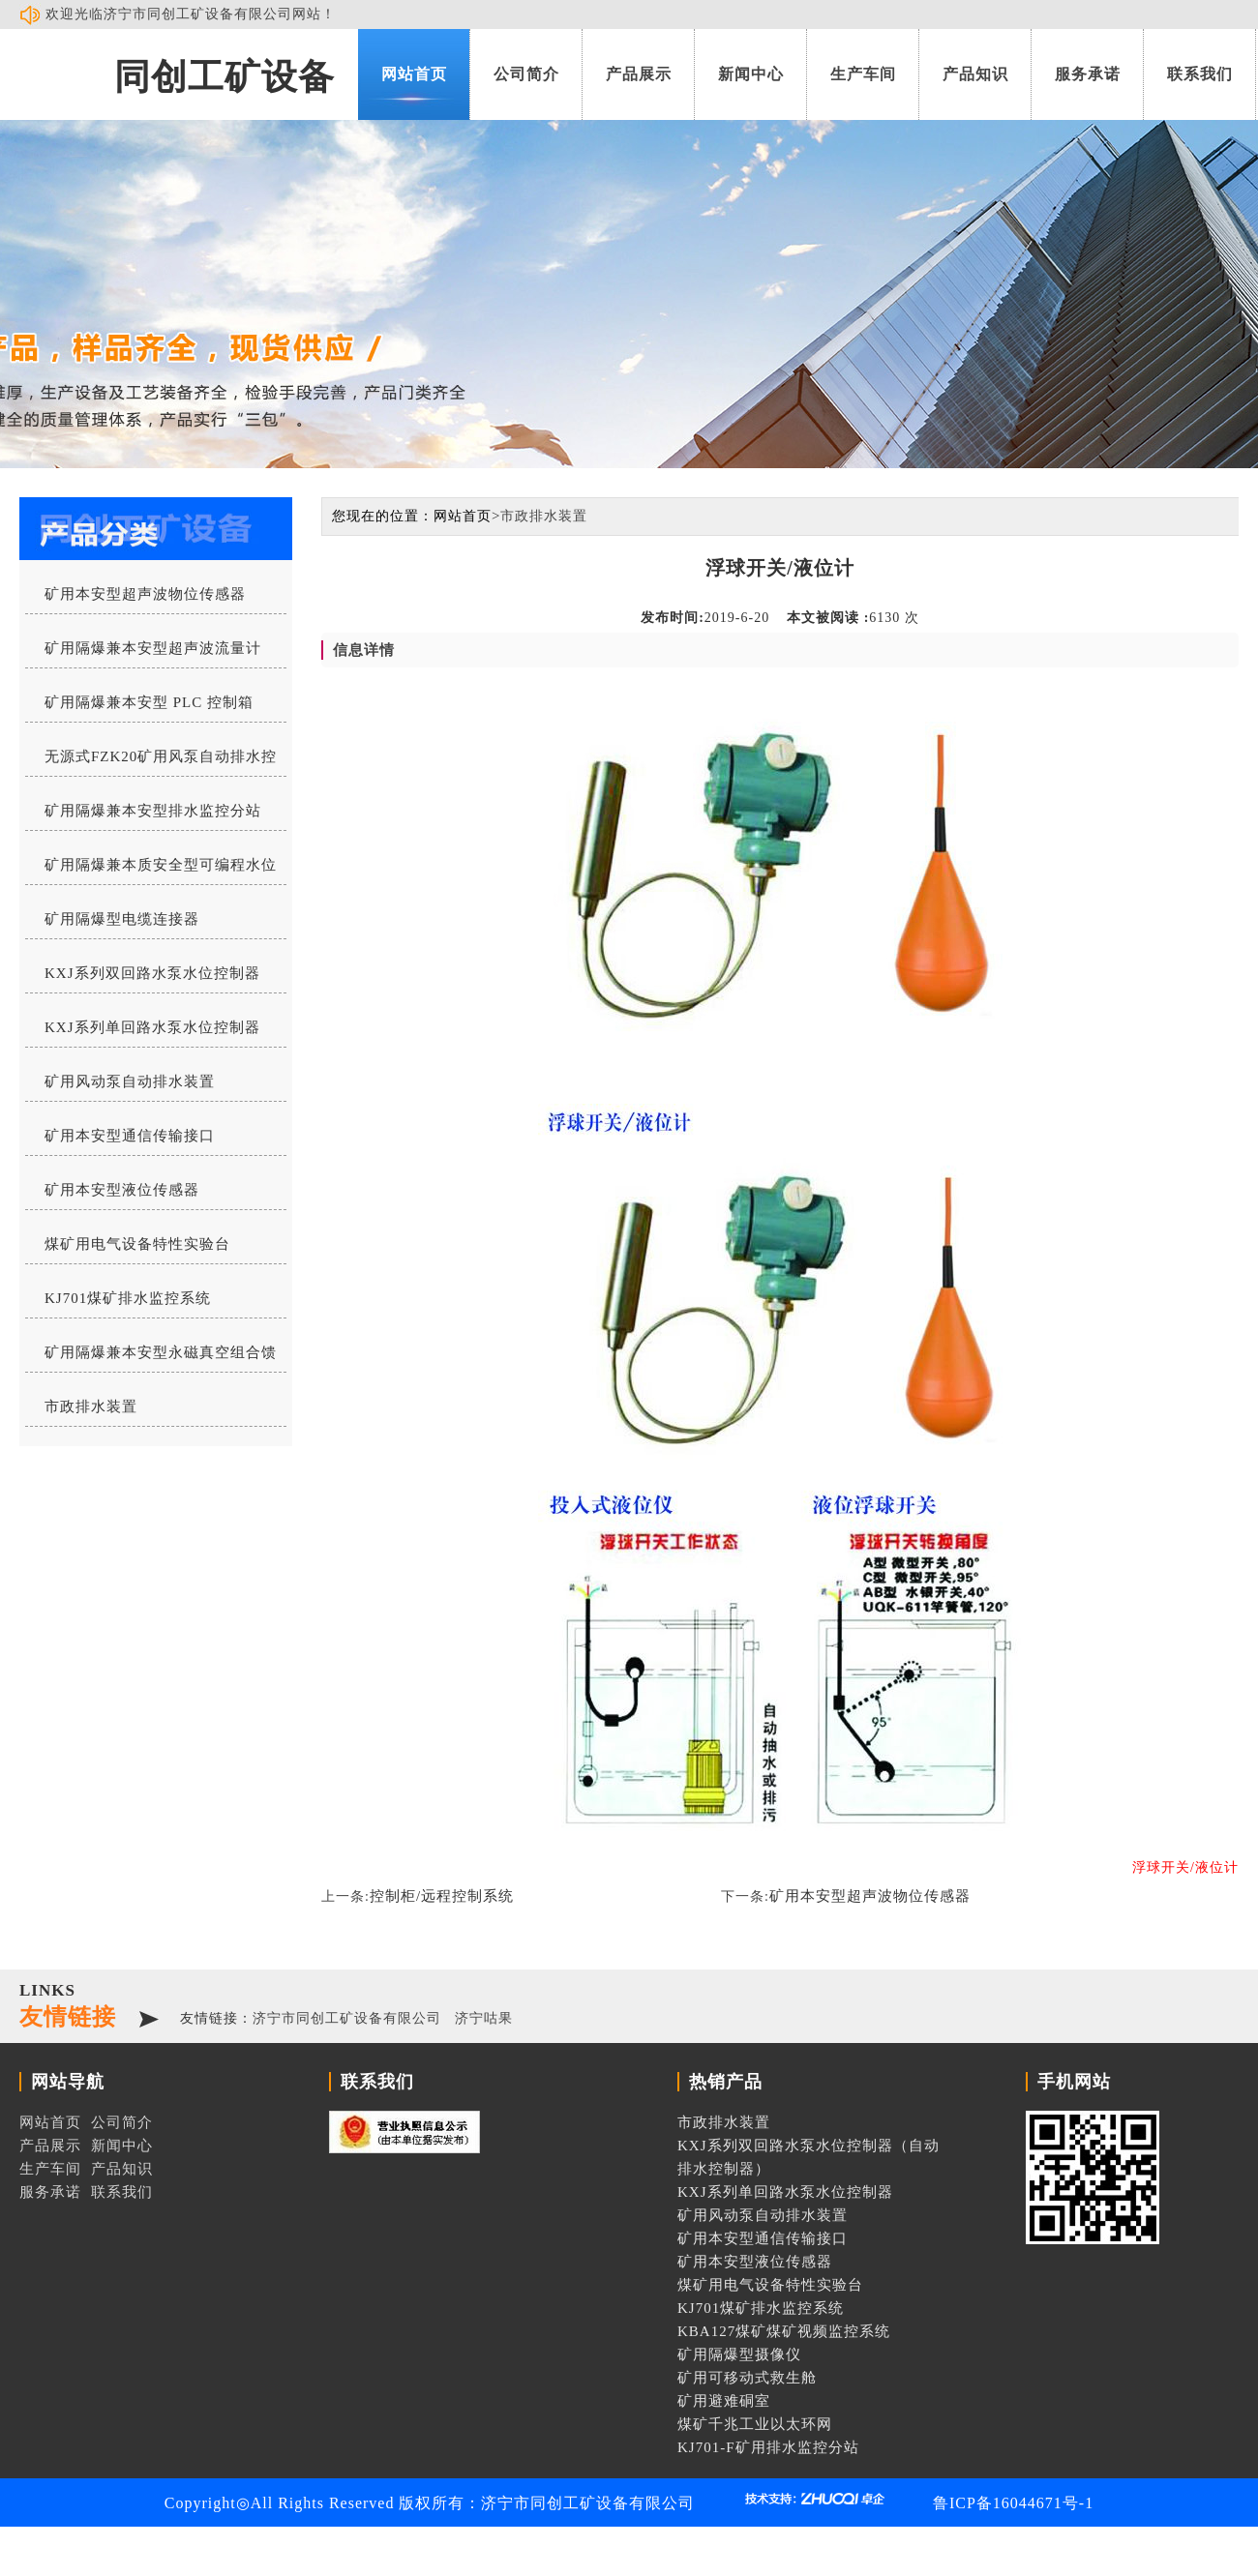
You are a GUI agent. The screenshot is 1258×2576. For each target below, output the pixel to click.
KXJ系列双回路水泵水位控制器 (152, 973)
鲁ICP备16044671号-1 (1013, 2503)
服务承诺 (1088, 74)
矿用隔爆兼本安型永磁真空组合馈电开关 (151, 1358)
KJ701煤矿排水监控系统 (128, 1298)
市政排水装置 (91, 1406)
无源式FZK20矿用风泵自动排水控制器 (151, 762)
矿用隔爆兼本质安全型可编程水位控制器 (151, 870)
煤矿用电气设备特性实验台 (137, 1244)
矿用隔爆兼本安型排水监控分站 (153, 810)
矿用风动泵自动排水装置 (130, 1081)
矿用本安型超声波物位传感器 (145, 594)
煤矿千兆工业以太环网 (754, 2424)
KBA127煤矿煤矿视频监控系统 (783, 2331)
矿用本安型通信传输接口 (130, 1135)
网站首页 (414, 74)
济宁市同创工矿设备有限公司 (347, 2018)
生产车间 (863, 74)
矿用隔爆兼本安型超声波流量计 (153, 648)
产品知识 (975, 74)
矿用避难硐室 (723, 2401)
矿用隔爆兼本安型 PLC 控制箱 (149, 702)
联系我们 (1200, 74)
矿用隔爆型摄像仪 (739, 2354)
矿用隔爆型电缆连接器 (122, 919)
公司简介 (526, 74)
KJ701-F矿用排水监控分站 (768, 2447)
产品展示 (639, 74)
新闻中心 (751, 74)
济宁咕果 (484, 2018)
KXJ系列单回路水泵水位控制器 (152, 1027)
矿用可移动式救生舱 (747, 2377)
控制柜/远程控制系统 (442, 1896)
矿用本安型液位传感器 (122, 1190)
